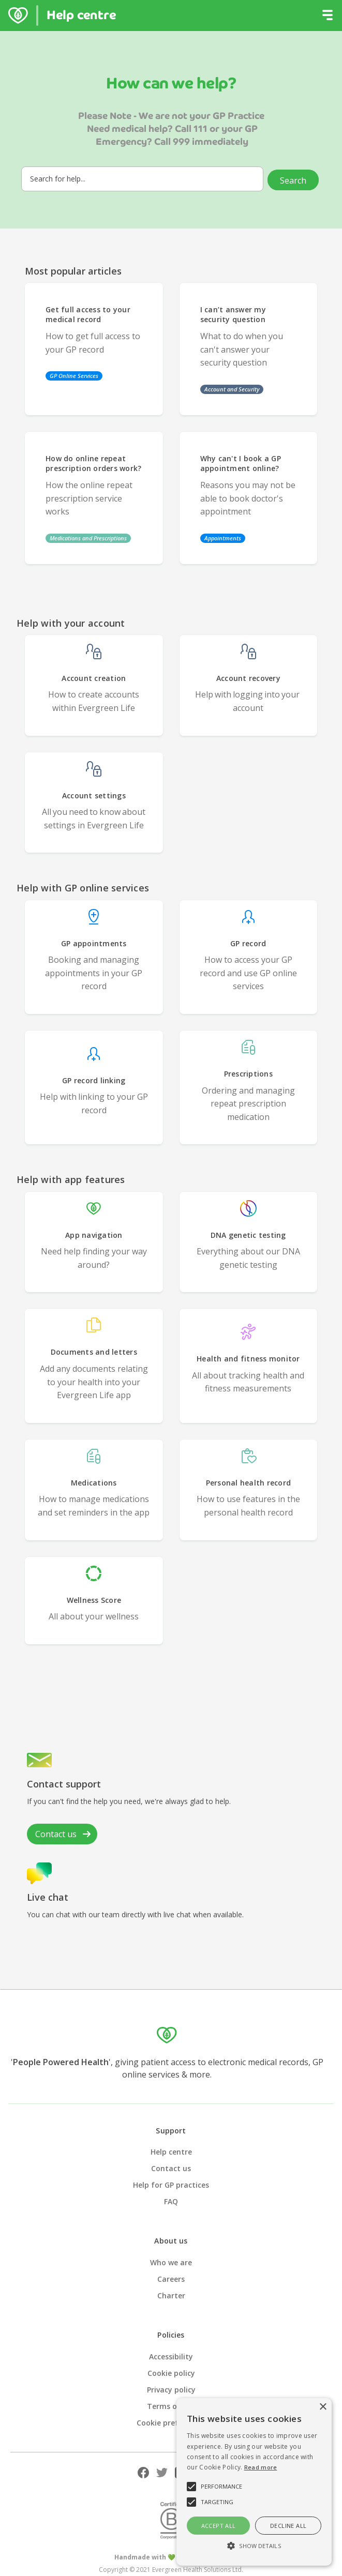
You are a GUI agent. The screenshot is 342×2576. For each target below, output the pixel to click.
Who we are (171, 2262)
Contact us (171, 2168)
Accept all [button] (218, 2525)
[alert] (254, 2482)
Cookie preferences (171, 2423)
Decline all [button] (288, 2525)
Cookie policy (171, 2373)
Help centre (171, 2152)
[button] (327, 15)
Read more (260, 2467)
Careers (171, 2279)
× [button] (322, 2407)
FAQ (171, 2201)
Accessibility (171, 2356)
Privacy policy (171, 2390)
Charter (171, 2295)
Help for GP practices (171, 2185)
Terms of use (171, 2406)
